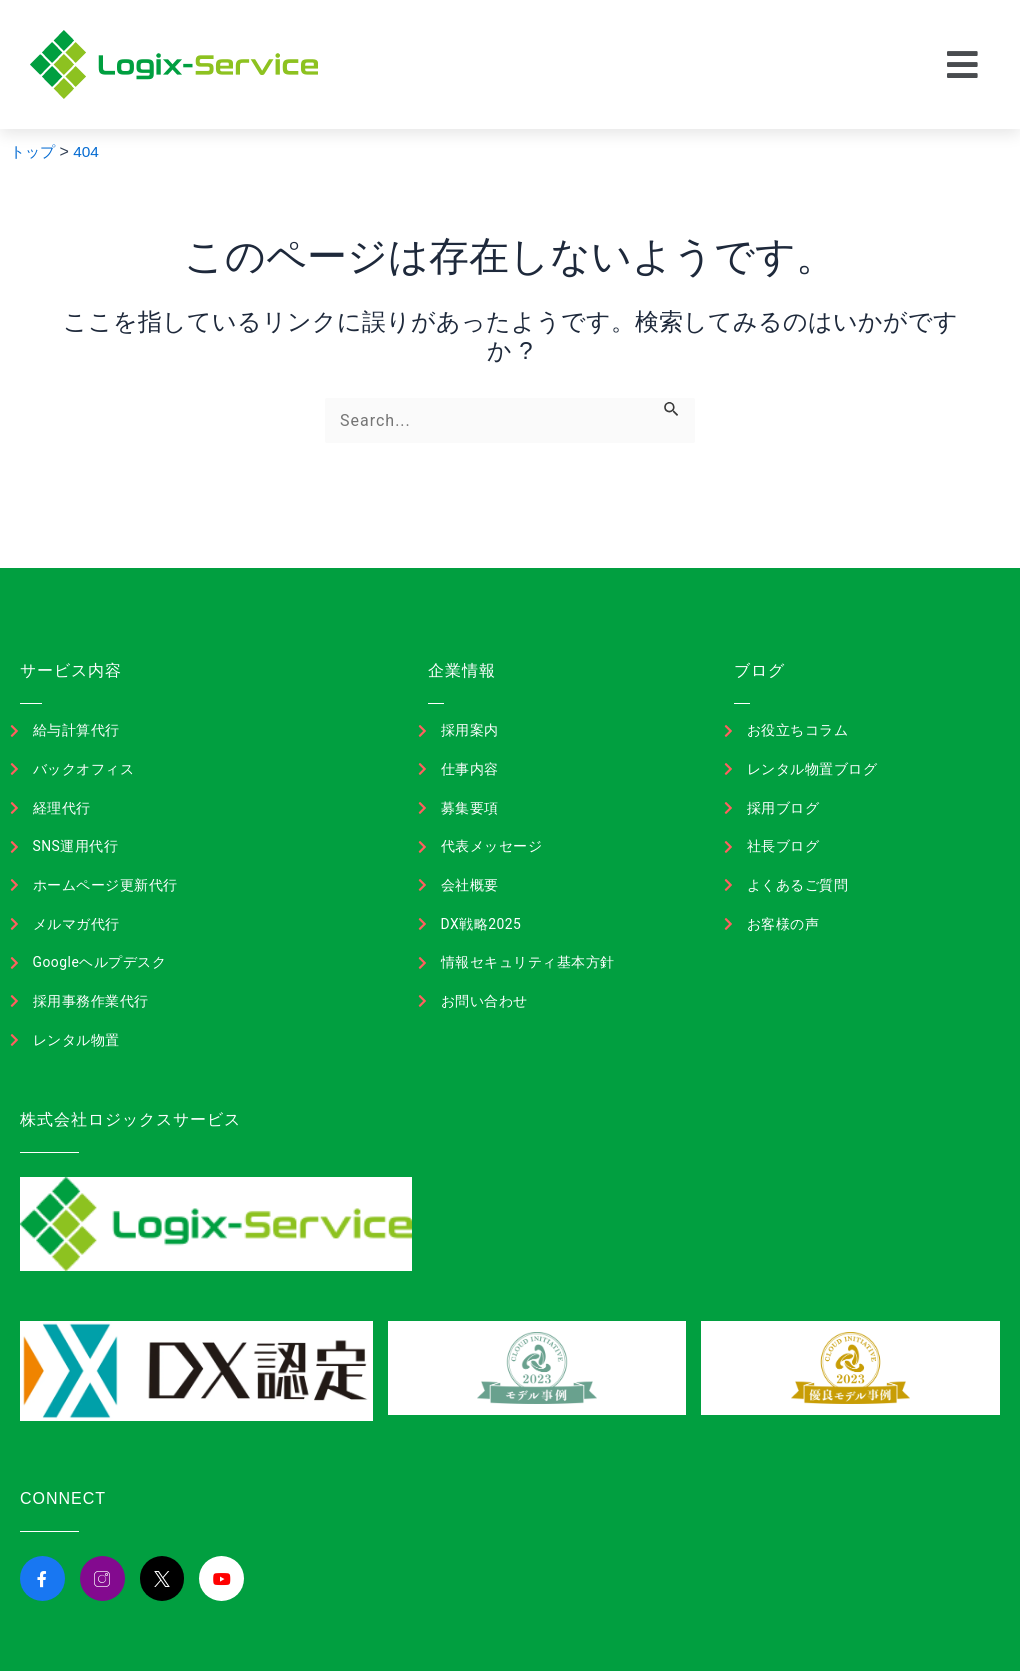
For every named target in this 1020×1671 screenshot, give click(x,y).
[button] (963, 64)
